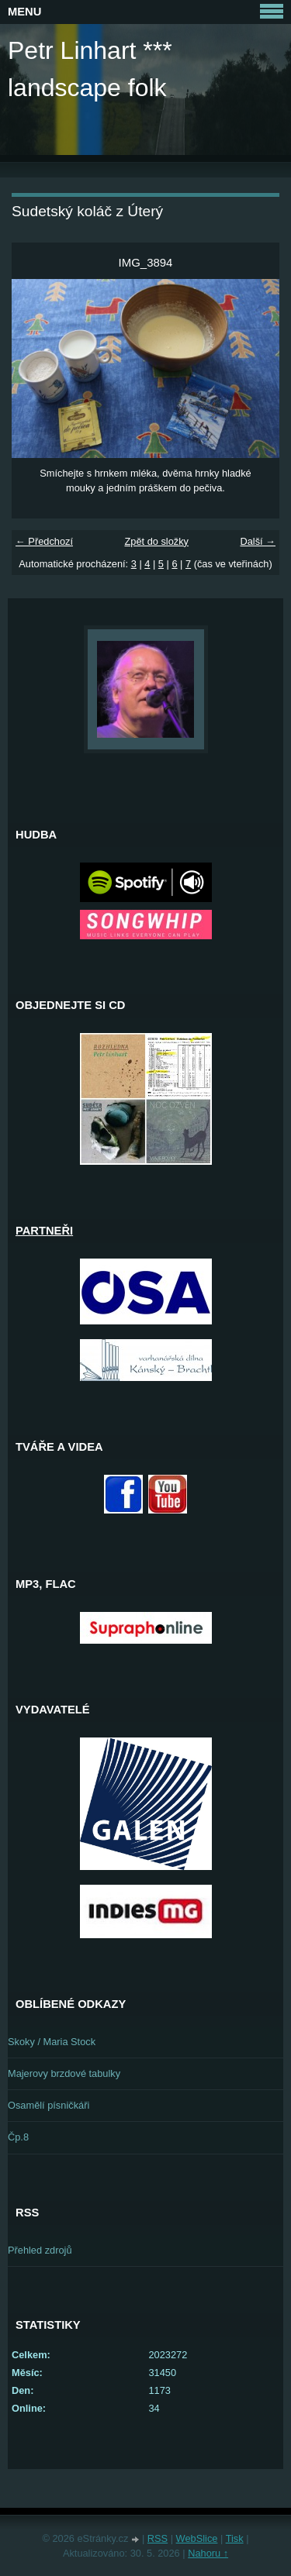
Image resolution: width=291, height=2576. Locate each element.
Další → (257, 541)
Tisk (235, 2538)
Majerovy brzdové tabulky (64, 2073)
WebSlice (197, 2538)
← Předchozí (44, 541)
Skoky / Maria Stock (51, 2041)
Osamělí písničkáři (48, 2105)
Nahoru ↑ (208, 2553)
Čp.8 (18, 2137)
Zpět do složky (156, 541)
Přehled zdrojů (40, 2250)
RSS (157, 2538)
